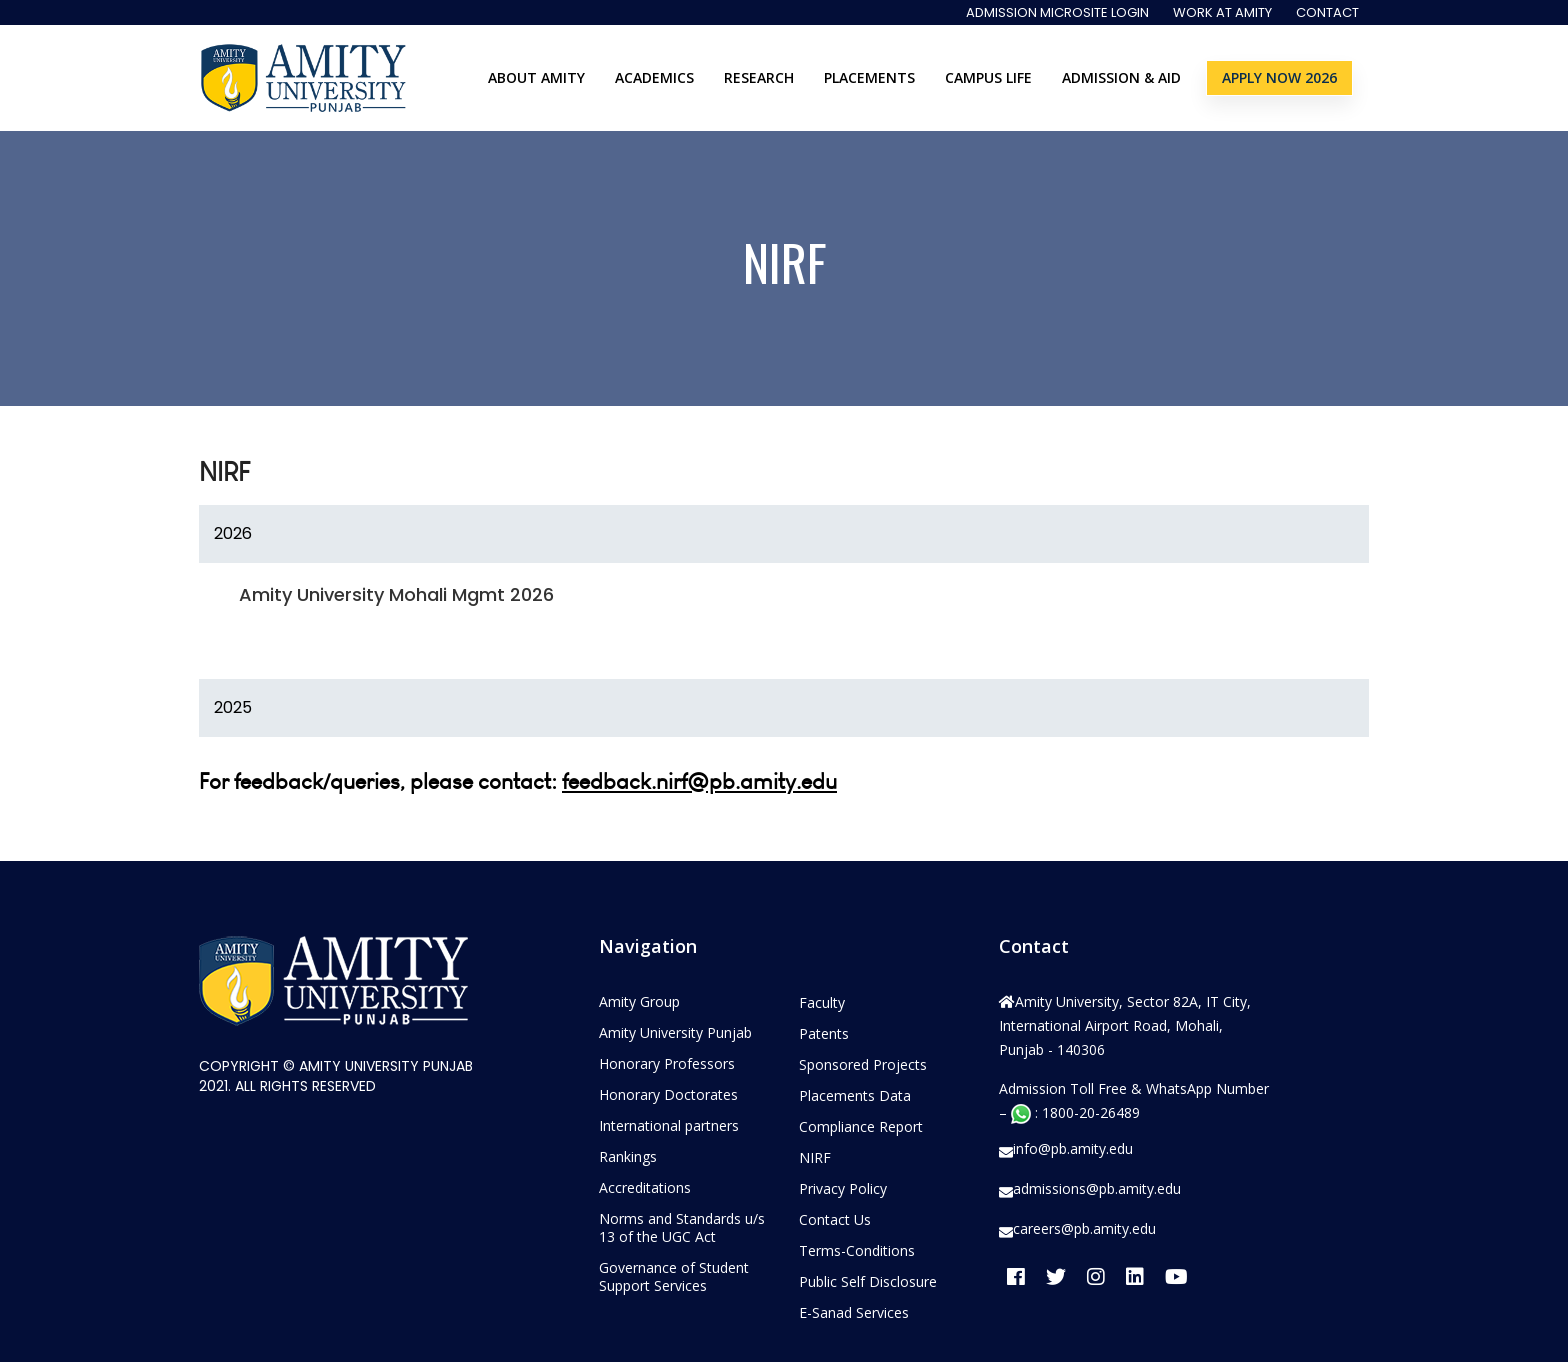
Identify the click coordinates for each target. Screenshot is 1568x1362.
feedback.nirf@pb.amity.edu (699, 781)
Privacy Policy (843, 1188)
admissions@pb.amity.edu (1097, 1189)
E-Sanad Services (854, 1312)
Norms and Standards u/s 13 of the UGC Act (682, 1227)
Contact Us (835, 1219)
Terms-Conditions (857, 1250)
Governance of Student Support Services (674, 1276)
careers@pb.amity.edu (1084, 1229)
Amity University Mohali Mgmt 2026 (396, 594)
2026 (233, 533)
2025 (233, 707)
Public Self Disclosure (868, 1281)
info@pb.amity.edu (1073, 1149)
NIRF (815, 1157)
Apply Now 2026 (1279, 77)
